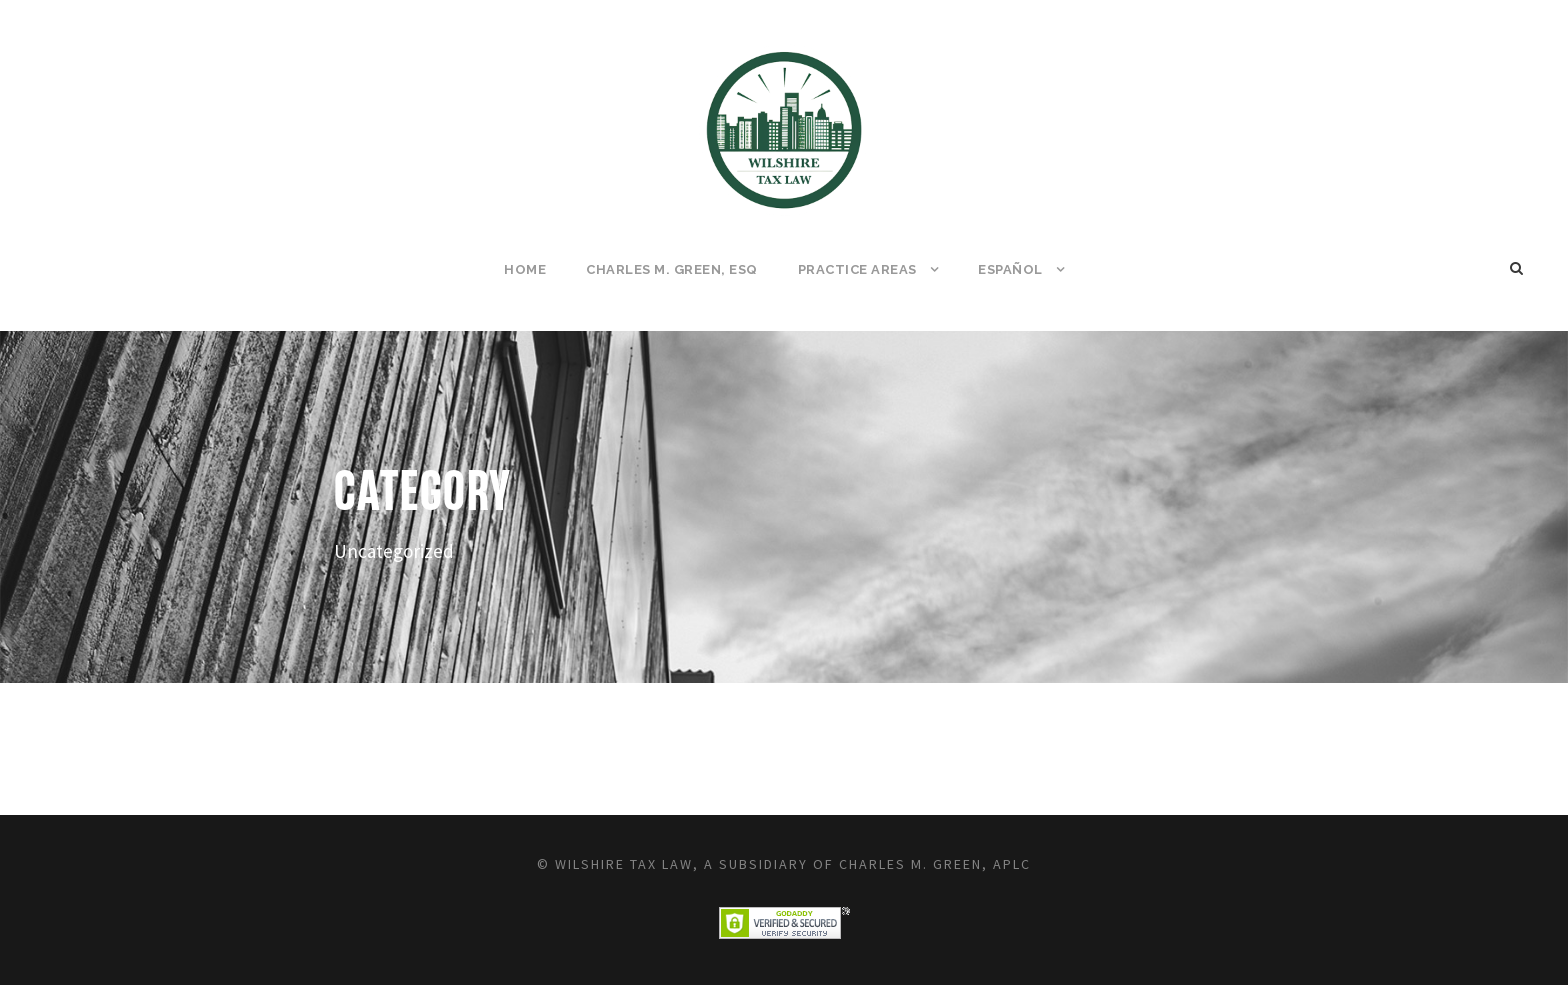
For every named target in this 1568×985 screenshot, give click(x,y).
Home (525, 269)
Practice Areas (857, 269)
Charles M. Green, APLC (935, 864)
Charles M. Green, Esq (672, 269)
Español (1010, 269)
